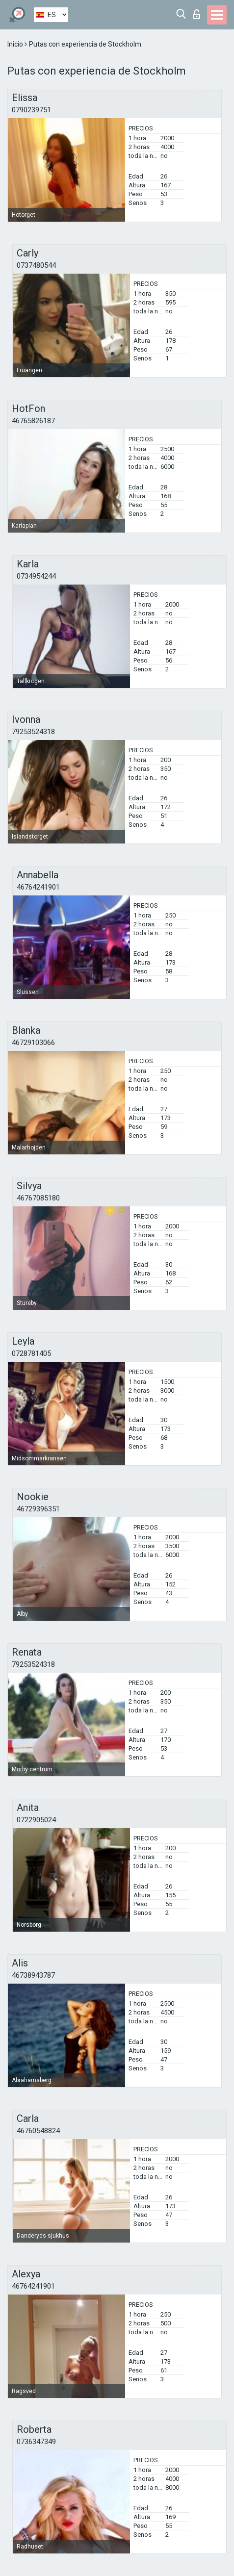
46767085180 (38, 1198)
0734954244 (36, 576)
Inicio (16, 44)
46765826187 (33, 420)
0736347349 (36, 2441)
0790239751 (31, 109)
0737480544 (36, 265)
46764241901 (38, 887)
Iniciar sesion (196, 14)
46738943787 (33, 1975)
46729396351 (38, 1509)
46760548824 (38, 2130)
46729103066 (33, 1042)
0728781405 (31, 1353)
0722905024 (36, 1819)
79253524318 (33, 731)
